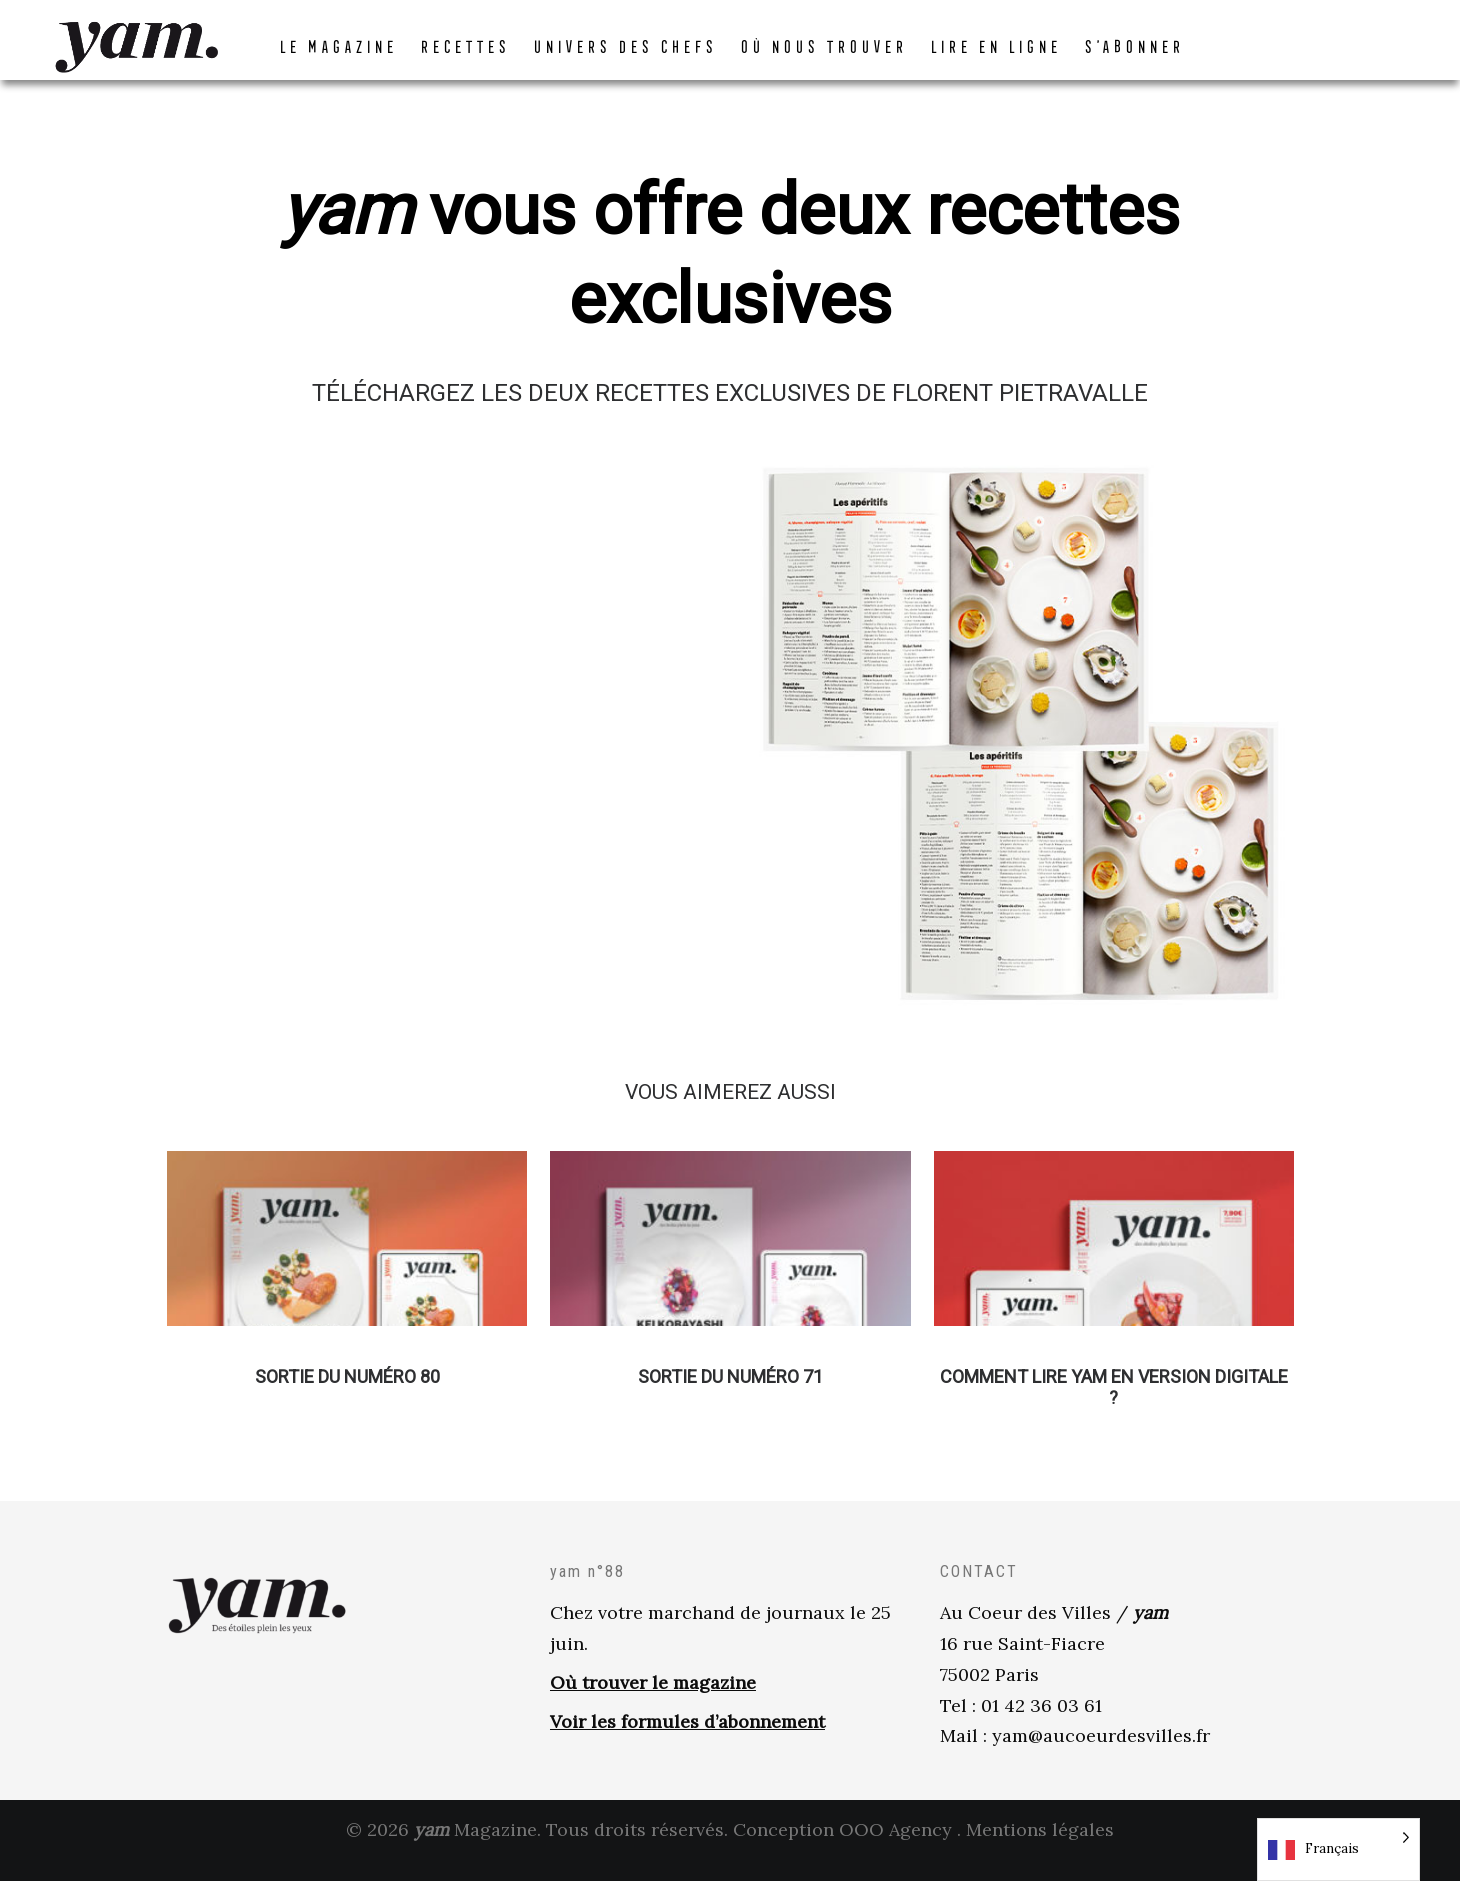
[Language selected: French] (1338, 1849)
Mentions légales (1040, 1849)
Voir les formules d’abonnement (687, 1741)
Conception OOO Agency (842, 1849)
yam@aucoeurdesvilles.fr (1101, 1755)
